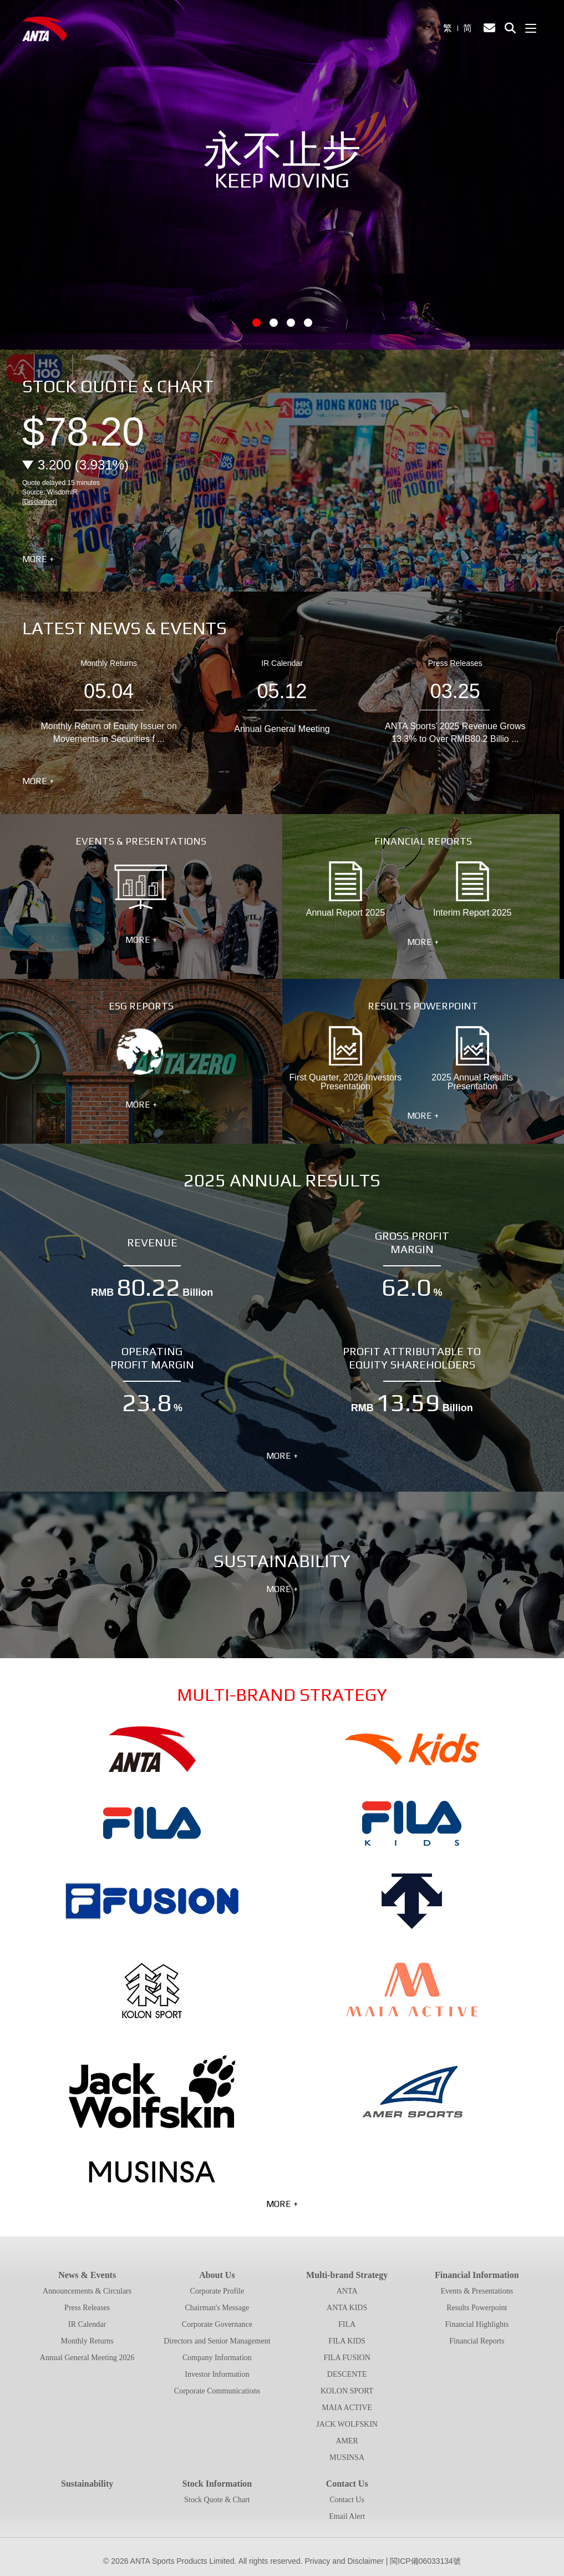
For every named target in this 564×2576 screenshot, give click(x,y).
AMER (347, 2441)
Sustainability (87, 2483)
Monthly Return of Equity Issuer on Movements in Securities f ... (108, 732)
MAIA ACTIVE (347, 2407)
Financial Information (477, 2275)
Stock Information (217, 2483)
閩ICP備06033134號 (425, 2561)
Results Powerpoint (476, 2308)
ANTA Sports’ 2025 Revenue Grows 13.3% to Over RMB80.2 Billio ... (455, 732)
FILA (346, 2324)
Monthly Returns (108, 663)
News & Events (87, 2275)
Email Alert (347, 2516)
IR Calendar (282, 663)
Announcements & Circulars (87, 2291)
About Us (217, 2275)
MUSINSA (346, 2457)
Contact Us (347, 2483)
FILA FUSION (346, 2357)
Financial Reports (476, 2341)
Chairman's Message (217, 2308)
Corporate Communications (217, 2391)
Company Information (217, 2357)
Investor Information (217, 2374)
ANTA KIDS (347, 2308)
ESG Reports (141, 1052)
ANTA (347, 2291)
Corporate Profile (217, 2291)
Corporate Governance (217, 2324)
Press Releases (455, 663)
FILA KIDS (346, 2341)
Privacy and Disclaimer (343, 2561)
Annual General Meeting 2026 (87, 2357)
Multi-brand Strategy (347, 2275)
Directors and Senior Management (217, 2341)
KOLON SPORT (347, 2391)
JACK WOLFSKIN (347, 2424)
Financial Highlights (477, 2324)
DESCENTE (347, 2374)
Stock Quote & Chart (217, 2500)
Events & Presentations (141, 887)
